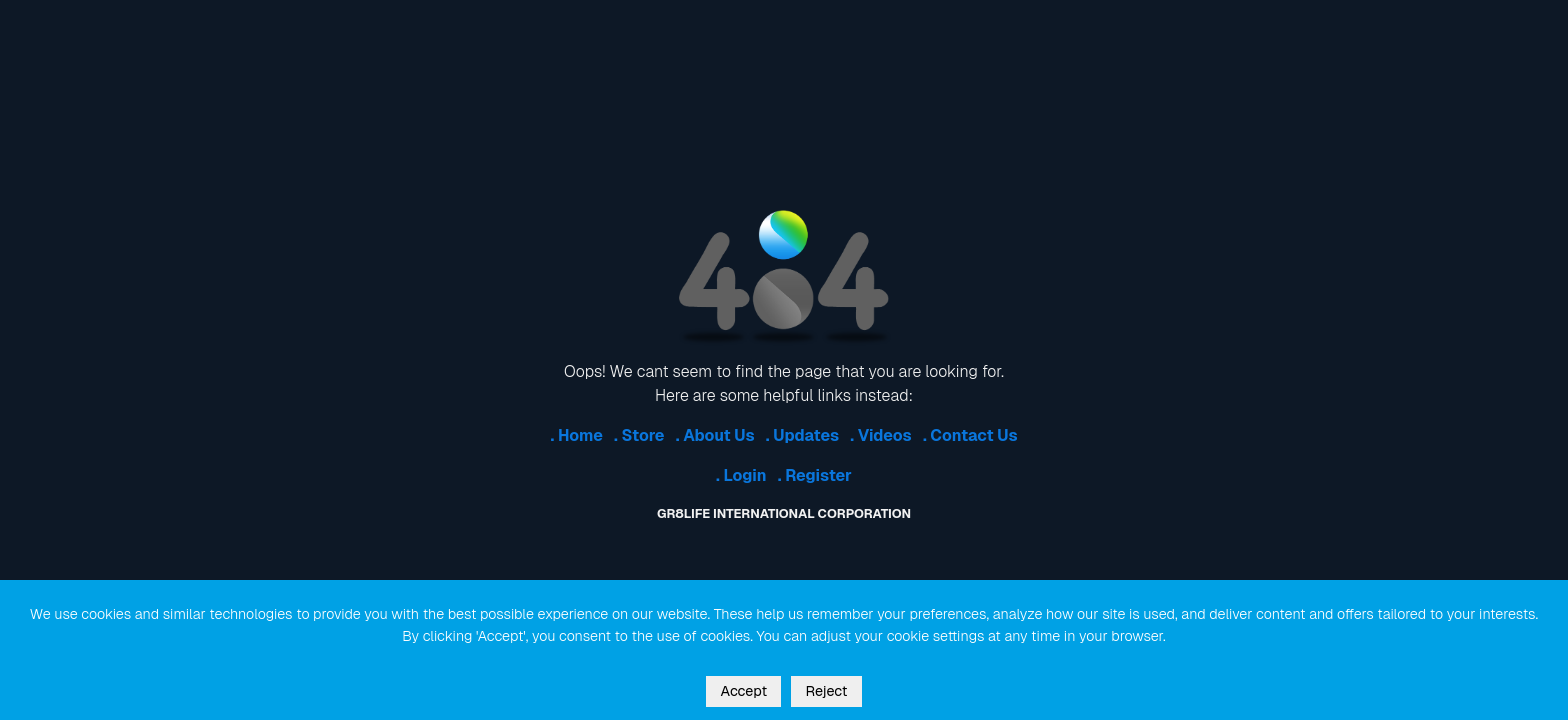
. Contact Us (970, 435)
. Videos (880, 435)
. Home (576, 435)
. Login (741, 475)
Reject (826, 691)
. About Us (715, 435)
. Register (815, 475)
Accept (744, 691)
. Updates (802, 435)
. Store (639, 435)
